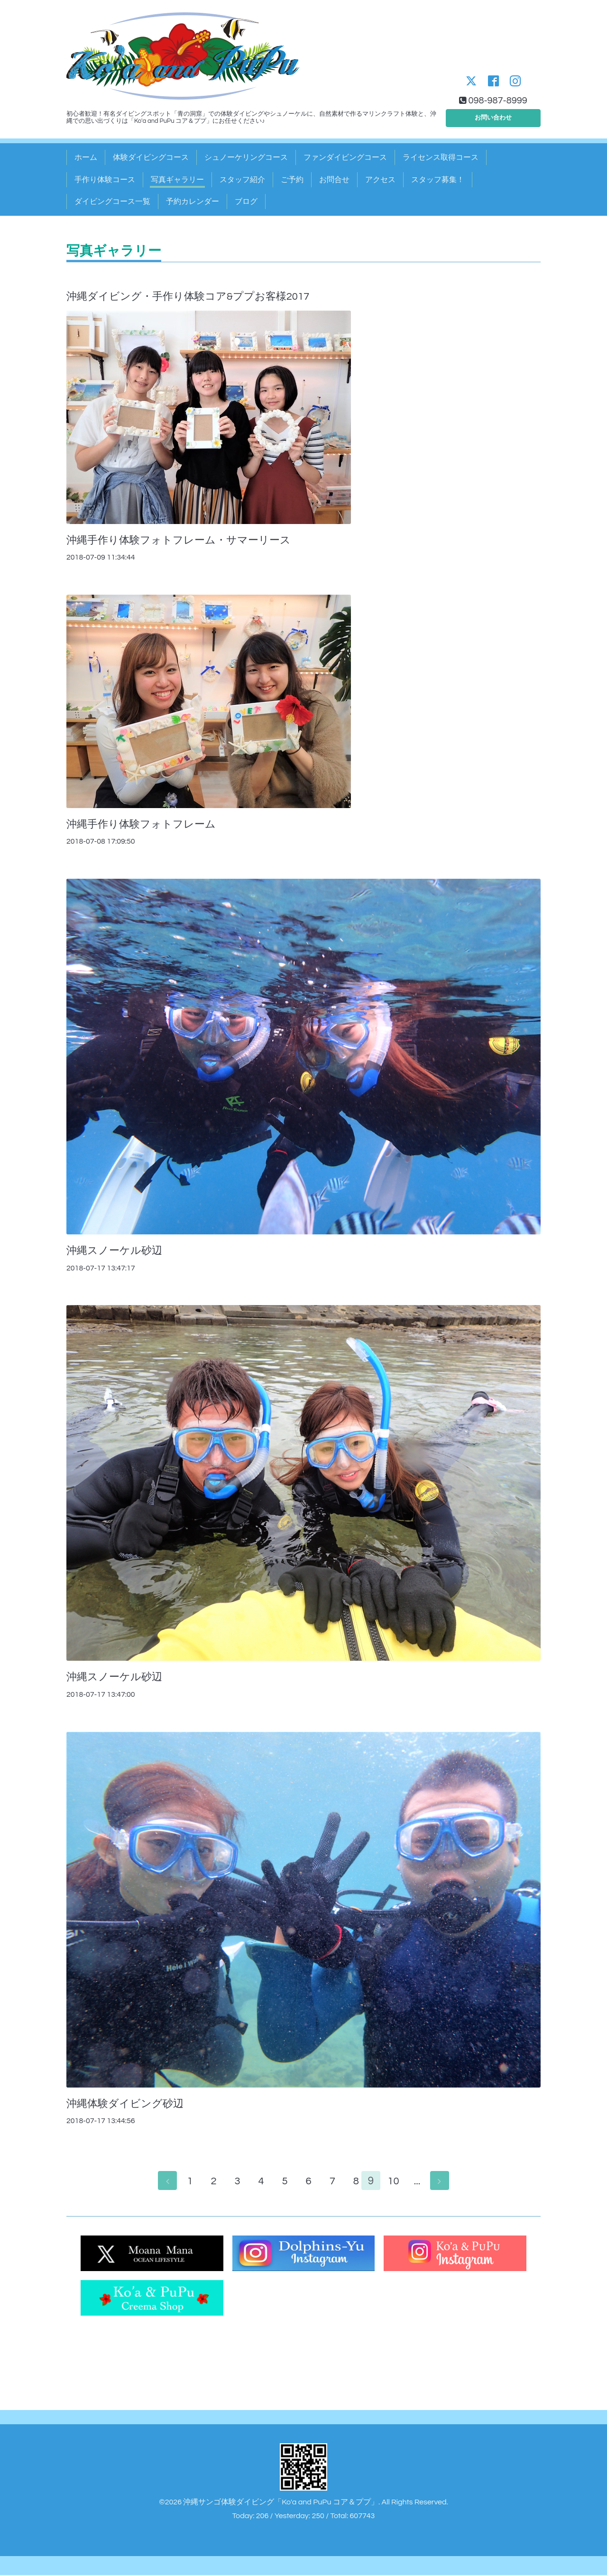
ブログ (246, 201)
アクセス (380, 180)
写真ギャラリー (177, 180)
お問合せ (334, 180)
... (422, 2182)
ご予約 (292, 180)
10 (398, 2182)
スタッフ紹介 (242, 180)
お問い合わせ (493, 116)
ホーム (85, 157)
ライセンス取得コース (440, 157)
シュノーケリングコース (246, 157)
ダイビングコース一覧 (112, 201)
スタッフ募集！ (437, 180)
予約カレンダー (192, 201)
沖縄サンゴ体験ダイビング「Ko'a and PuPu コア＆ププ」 (280, 2503)
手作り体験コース (104, 180)
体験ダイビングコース (151, 157)
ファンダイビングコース (345, 157)
